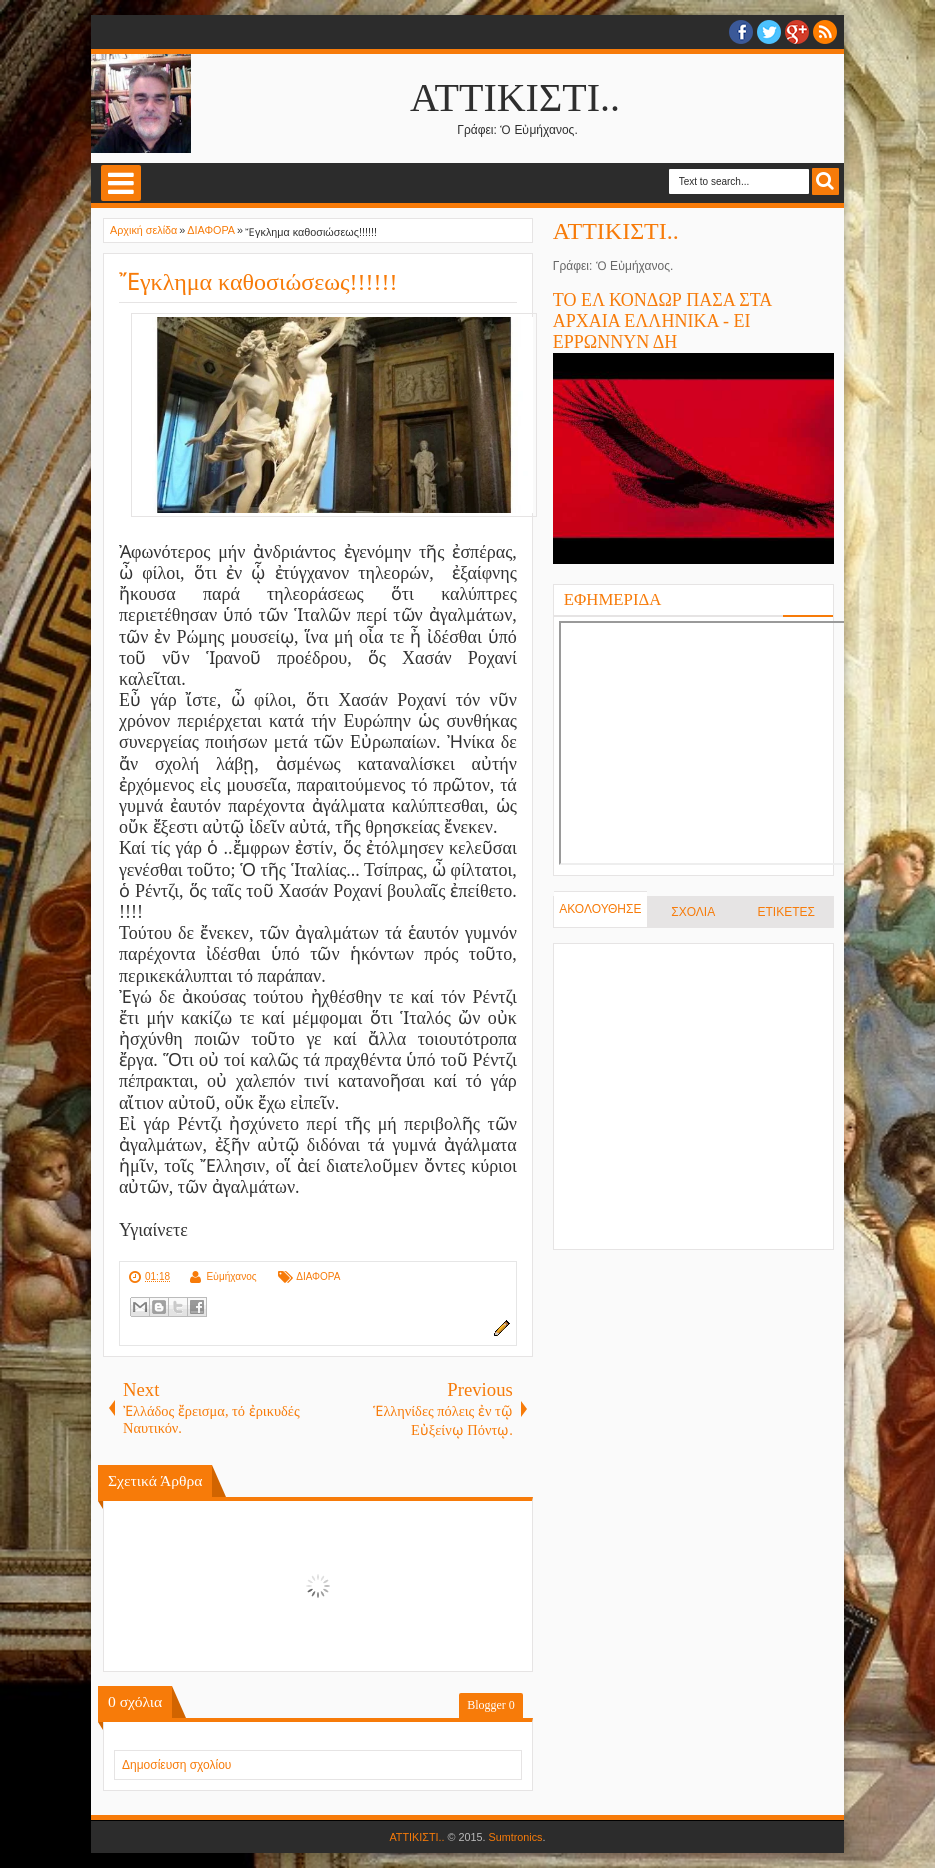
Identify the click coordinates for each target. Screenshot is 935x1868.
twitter (769, 32)
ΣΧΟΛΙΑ (693, 912)
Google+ (797, 32)
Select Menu (121, 183)
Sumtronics (516, 1837)
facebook (741, 32)
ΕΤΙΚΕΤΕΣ (786, 912)
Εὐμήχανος (231, 1276)
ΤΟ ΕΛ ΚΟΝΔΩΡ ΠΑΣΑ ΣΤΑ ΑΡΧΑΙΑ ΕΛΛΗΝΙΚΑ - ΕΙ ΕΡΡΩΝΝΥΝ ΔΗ (662, 321)
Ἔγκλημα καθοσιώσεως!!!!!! (258, 282)
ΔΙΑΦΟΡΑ (318, 1276)
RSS (825, 32)
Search (825, 181)
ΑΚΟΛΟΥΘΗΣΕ (600, 909)
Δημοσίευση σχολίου (176, 1765)
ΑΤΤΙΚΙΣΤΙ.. (515, 97)
